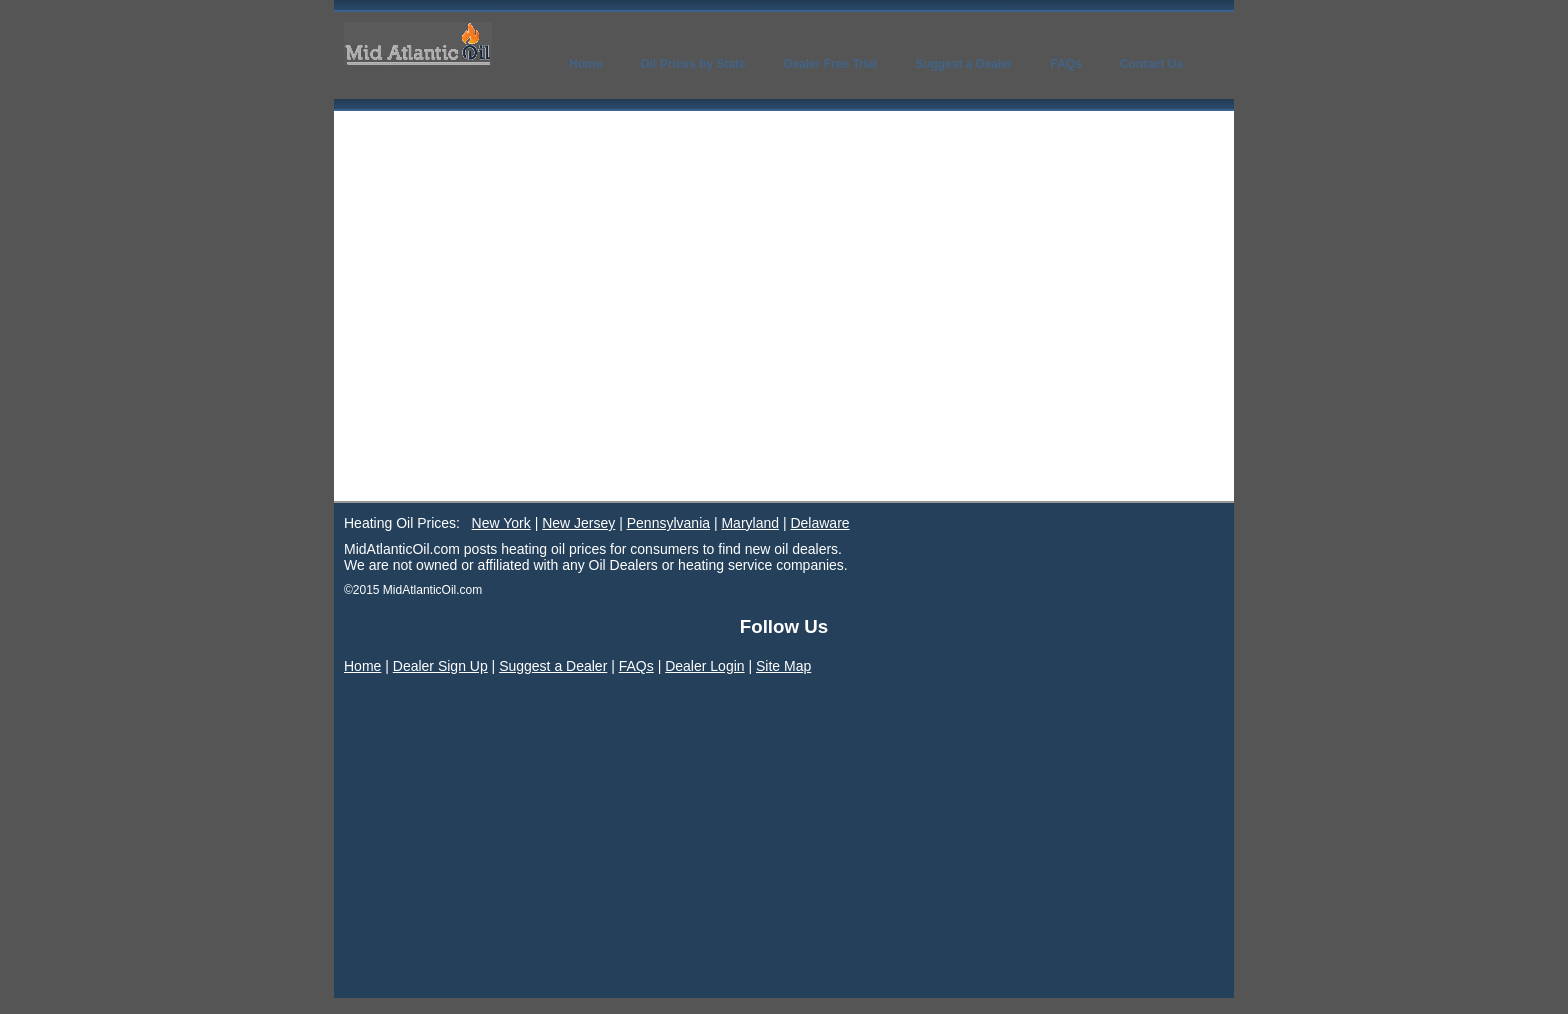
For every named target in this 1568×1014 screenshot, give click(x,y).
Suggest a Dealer (553, 666)
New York (501, 523)
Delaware (819, 523)
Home (362, 666)
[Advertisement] (784, 351)
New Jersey (578, 523)
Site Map (783, 666)
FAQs (636, 666)
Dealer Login (704, 666)
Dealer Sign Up (440, 666)
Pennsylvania (668, 523)
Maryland (750, 523)
